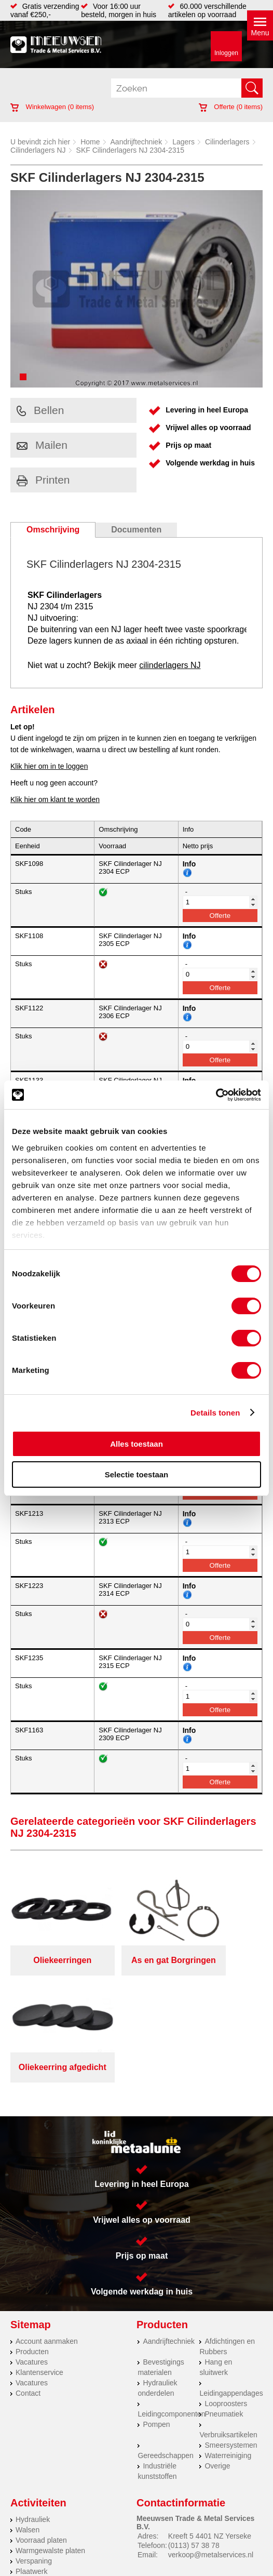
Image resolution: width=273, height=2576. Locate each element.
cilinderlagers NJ (169, 665)
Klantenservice (39, 2257)
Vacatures (32, 2247)
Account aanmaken (47, 2226)
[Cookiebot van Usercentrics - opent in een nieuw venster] (215, 1095)
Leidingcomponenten (171, 2299)
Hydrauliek (33, 2404)
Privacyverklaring (61, 2529)
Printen (43, 480)
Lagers (183, 142)
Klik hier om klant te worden (55, 799)
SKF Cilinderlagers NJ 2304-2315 (130, 150)
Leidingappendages (231, 2278)
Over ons (219, 2521)
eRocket (222, 2550)
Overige (217, 2351)
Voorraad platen (41, 2425)
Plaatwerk (31, 2456)
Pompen (156, 2309)
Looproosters (225, 2289)
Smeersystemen (230, 2330)
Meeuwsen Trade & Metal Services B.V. (135, 2521)
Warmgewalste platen (50, 2436)
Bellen (40, 410)
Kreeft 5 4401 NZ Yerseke (209, 2421)
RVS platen (34, 2467)
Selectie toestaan (137, 1474)
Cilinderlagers (227, 142)
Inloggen (226, 53)
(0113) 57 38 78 (194, 2430)
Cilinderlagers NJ (38, 150)
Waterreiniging (227, 2341)
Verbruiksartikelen (228, 2320)
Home (90, 142)
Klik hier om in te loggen (49, 766)
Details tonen (215, 1412)
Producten (32, 2237)
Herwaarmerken (41, 2477)
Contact (28, 2278)
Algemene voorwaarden (137, 2529)
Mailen (42, 445)
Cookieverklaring (212, 2529)
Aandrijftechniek (136, 142)
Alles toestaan (136, 1443)
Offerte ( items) (231, 107)
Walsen (27, 2415)
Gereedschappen (165, 2341)
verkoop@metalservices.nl (210, 2440)
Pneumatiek (223, 2299)
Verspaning (34, 2446)
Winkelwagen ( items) (52, 107)
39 (253, 2563)
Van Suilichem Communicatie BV (110, 2550)
